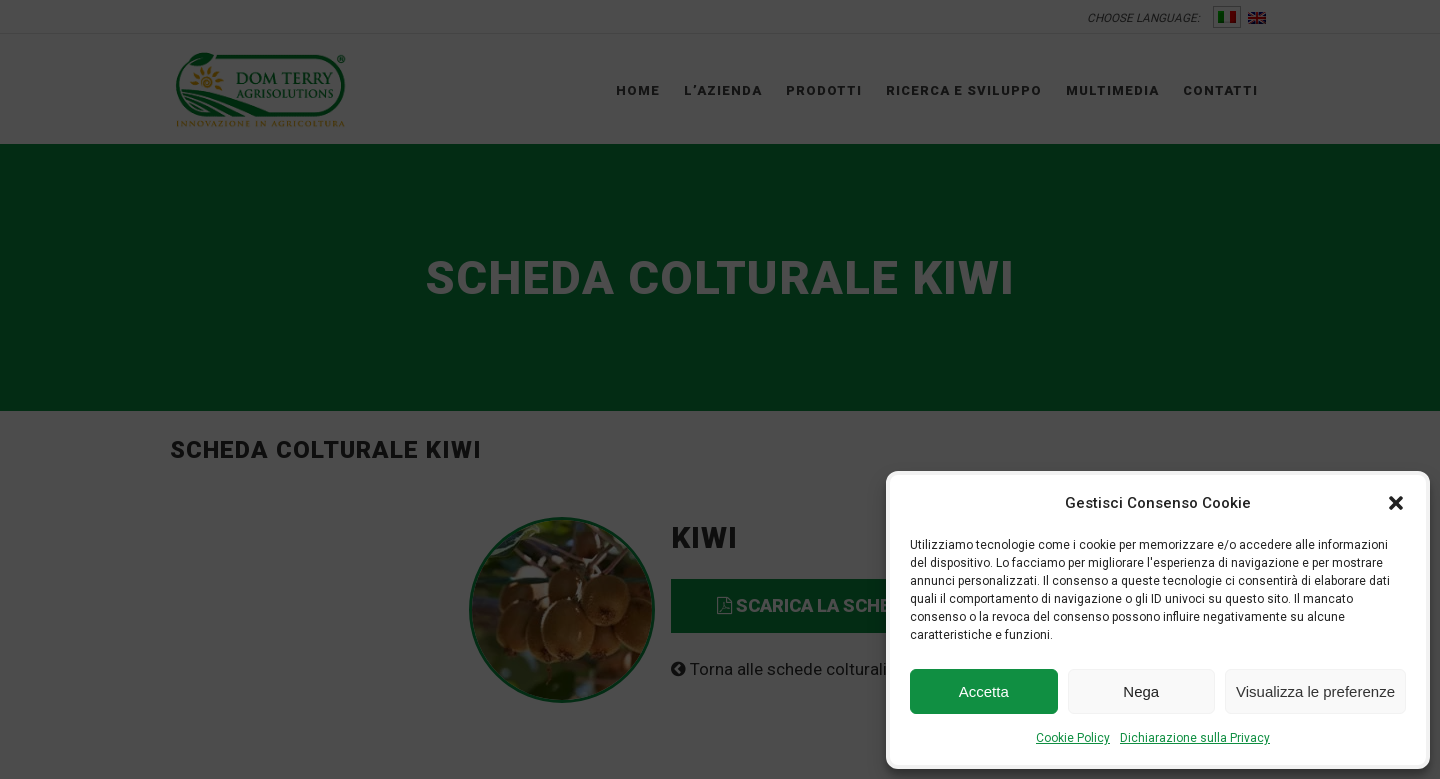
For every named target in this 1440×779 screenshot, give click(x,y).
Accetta (984, 691)
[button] (1396, 503)
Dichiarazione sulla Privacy (1195, 738)
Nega (1141, 691)
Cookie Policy (1073, 738)
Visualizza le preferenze (1315, 691)
